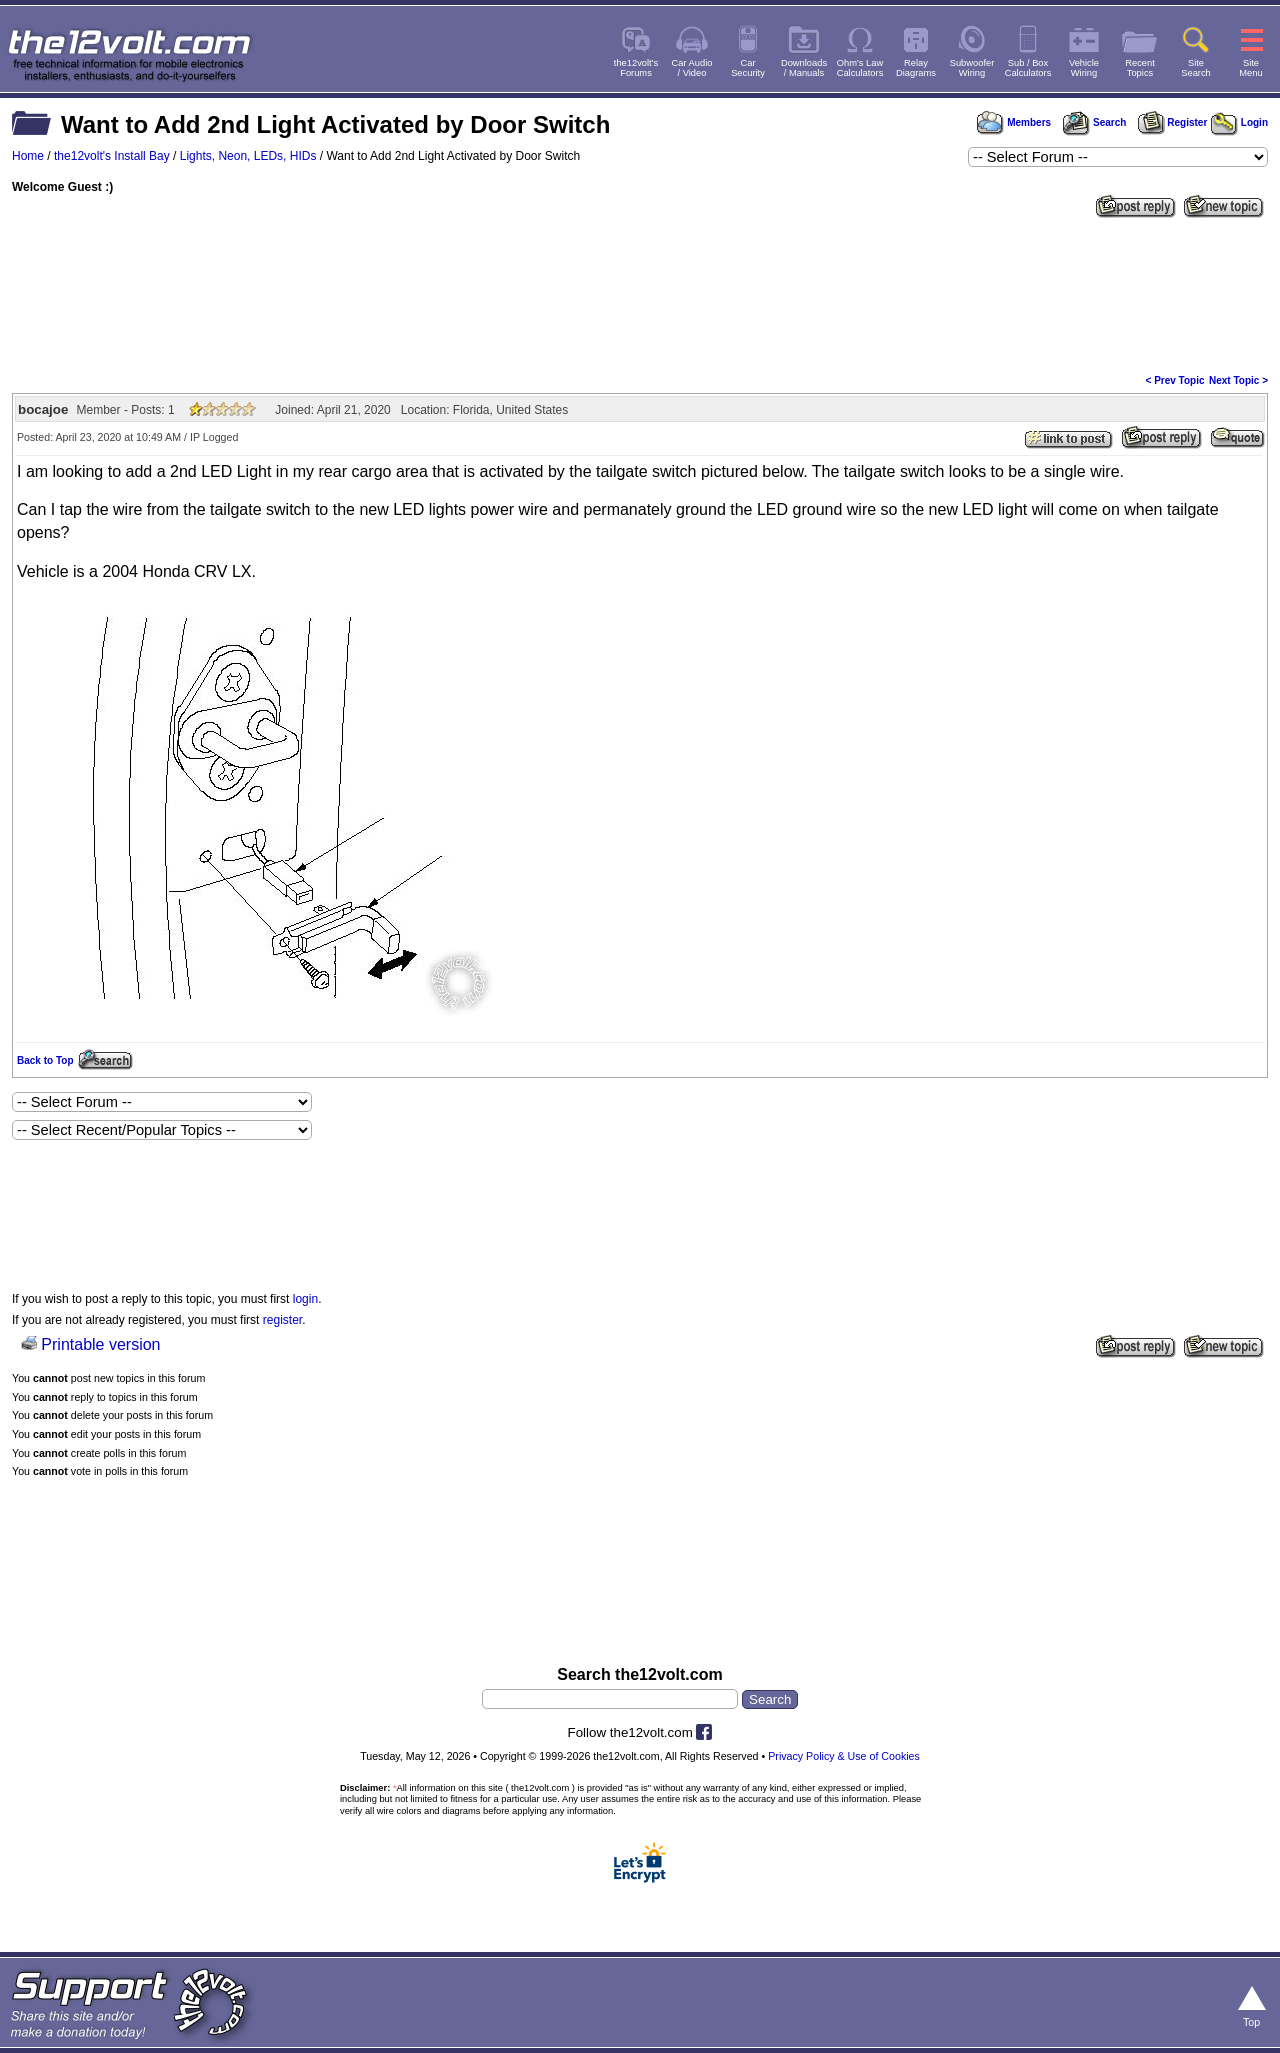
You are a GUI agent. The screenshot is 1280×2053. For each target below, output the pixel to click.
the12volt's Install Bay (112, 156)
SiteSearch (1196, 68)
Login (1239, 122)
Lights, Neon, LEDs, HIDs (248, 156)
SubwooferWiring (972, 68)
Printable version (100, 1344)
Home (28, 156)
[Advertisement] (640, 294)
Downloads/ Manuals (804, 68)
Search (1094, 122)
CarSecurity (748, 68)
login (305, 1299)
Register (1173, 122)
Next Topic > (1238, 380)
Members (1014, 122)
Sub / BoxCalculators (1028, 68)
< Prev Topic (1175, 380)
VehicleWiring (1084, 68)
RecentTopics (1140, 68)
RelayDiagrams (916, 68)
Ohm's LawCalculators (860, 68)
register (282, 1320)
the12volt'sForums (636, 68)
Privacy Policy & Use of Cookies (844, 1756)
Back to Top (45, 1060)
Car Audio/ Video (692, 68)
